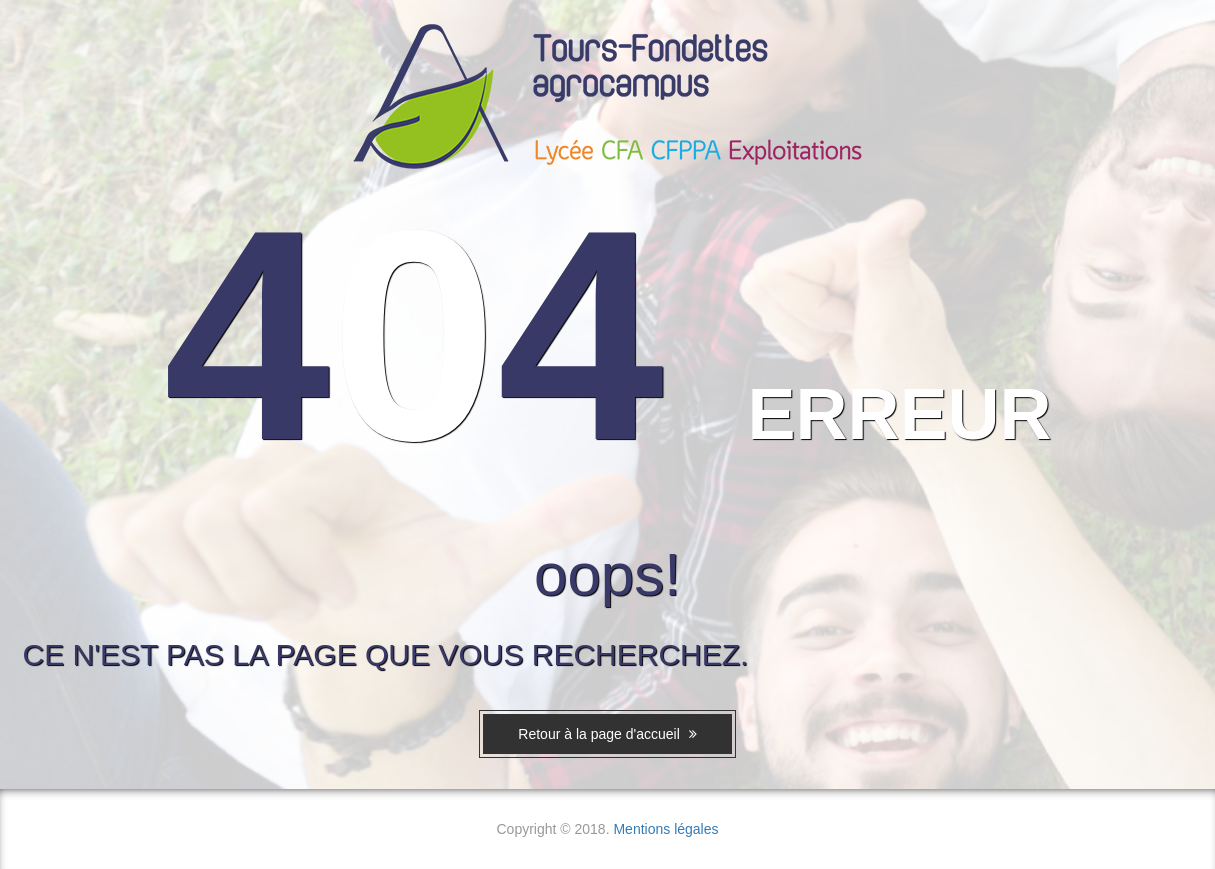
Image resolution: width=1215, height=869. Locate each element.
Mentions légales (665, 829)
